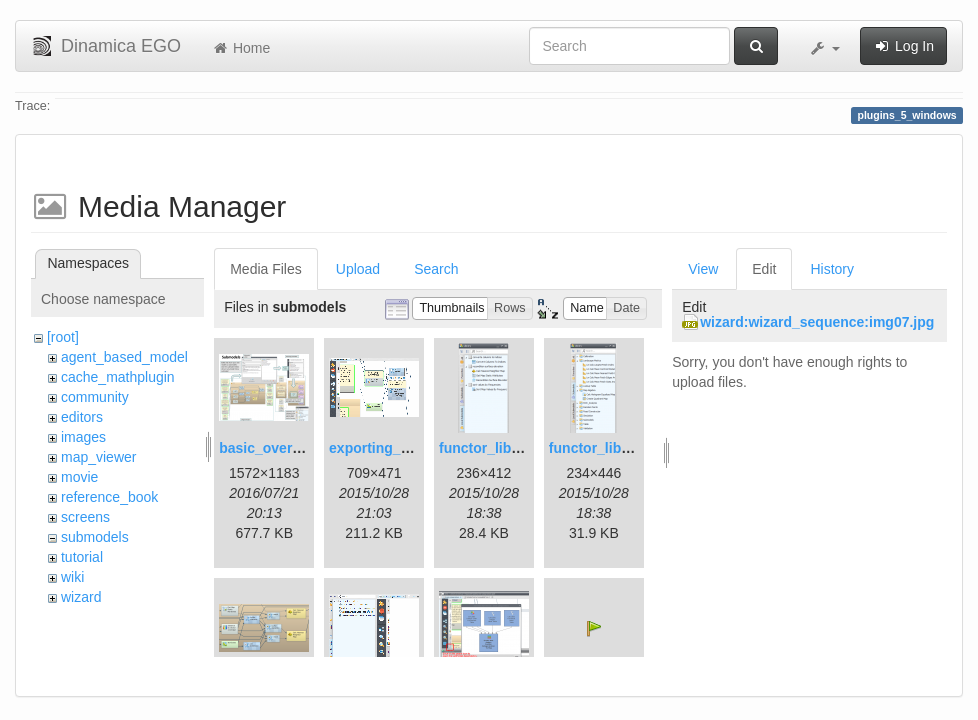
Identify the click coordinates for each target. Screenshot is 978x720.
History (832, 269)
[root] (63, 337)
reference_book (109, 497)
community (95, 397)
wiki (72, 577)
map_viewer (98, 457)
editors (82, 417)
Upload (358, 269)
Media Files (266, 269)
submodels (95, 537)
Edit (764, 269)
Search (436, 269)
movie (79, 477)
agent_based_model (124, 357)
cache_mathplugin (118, 377)
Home (240, 48)
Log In (903, 46)
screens (85, 517)
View (703, 269)
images (83, 437)
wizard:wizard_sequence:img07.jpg (817, 322)
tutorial (82, 557)
